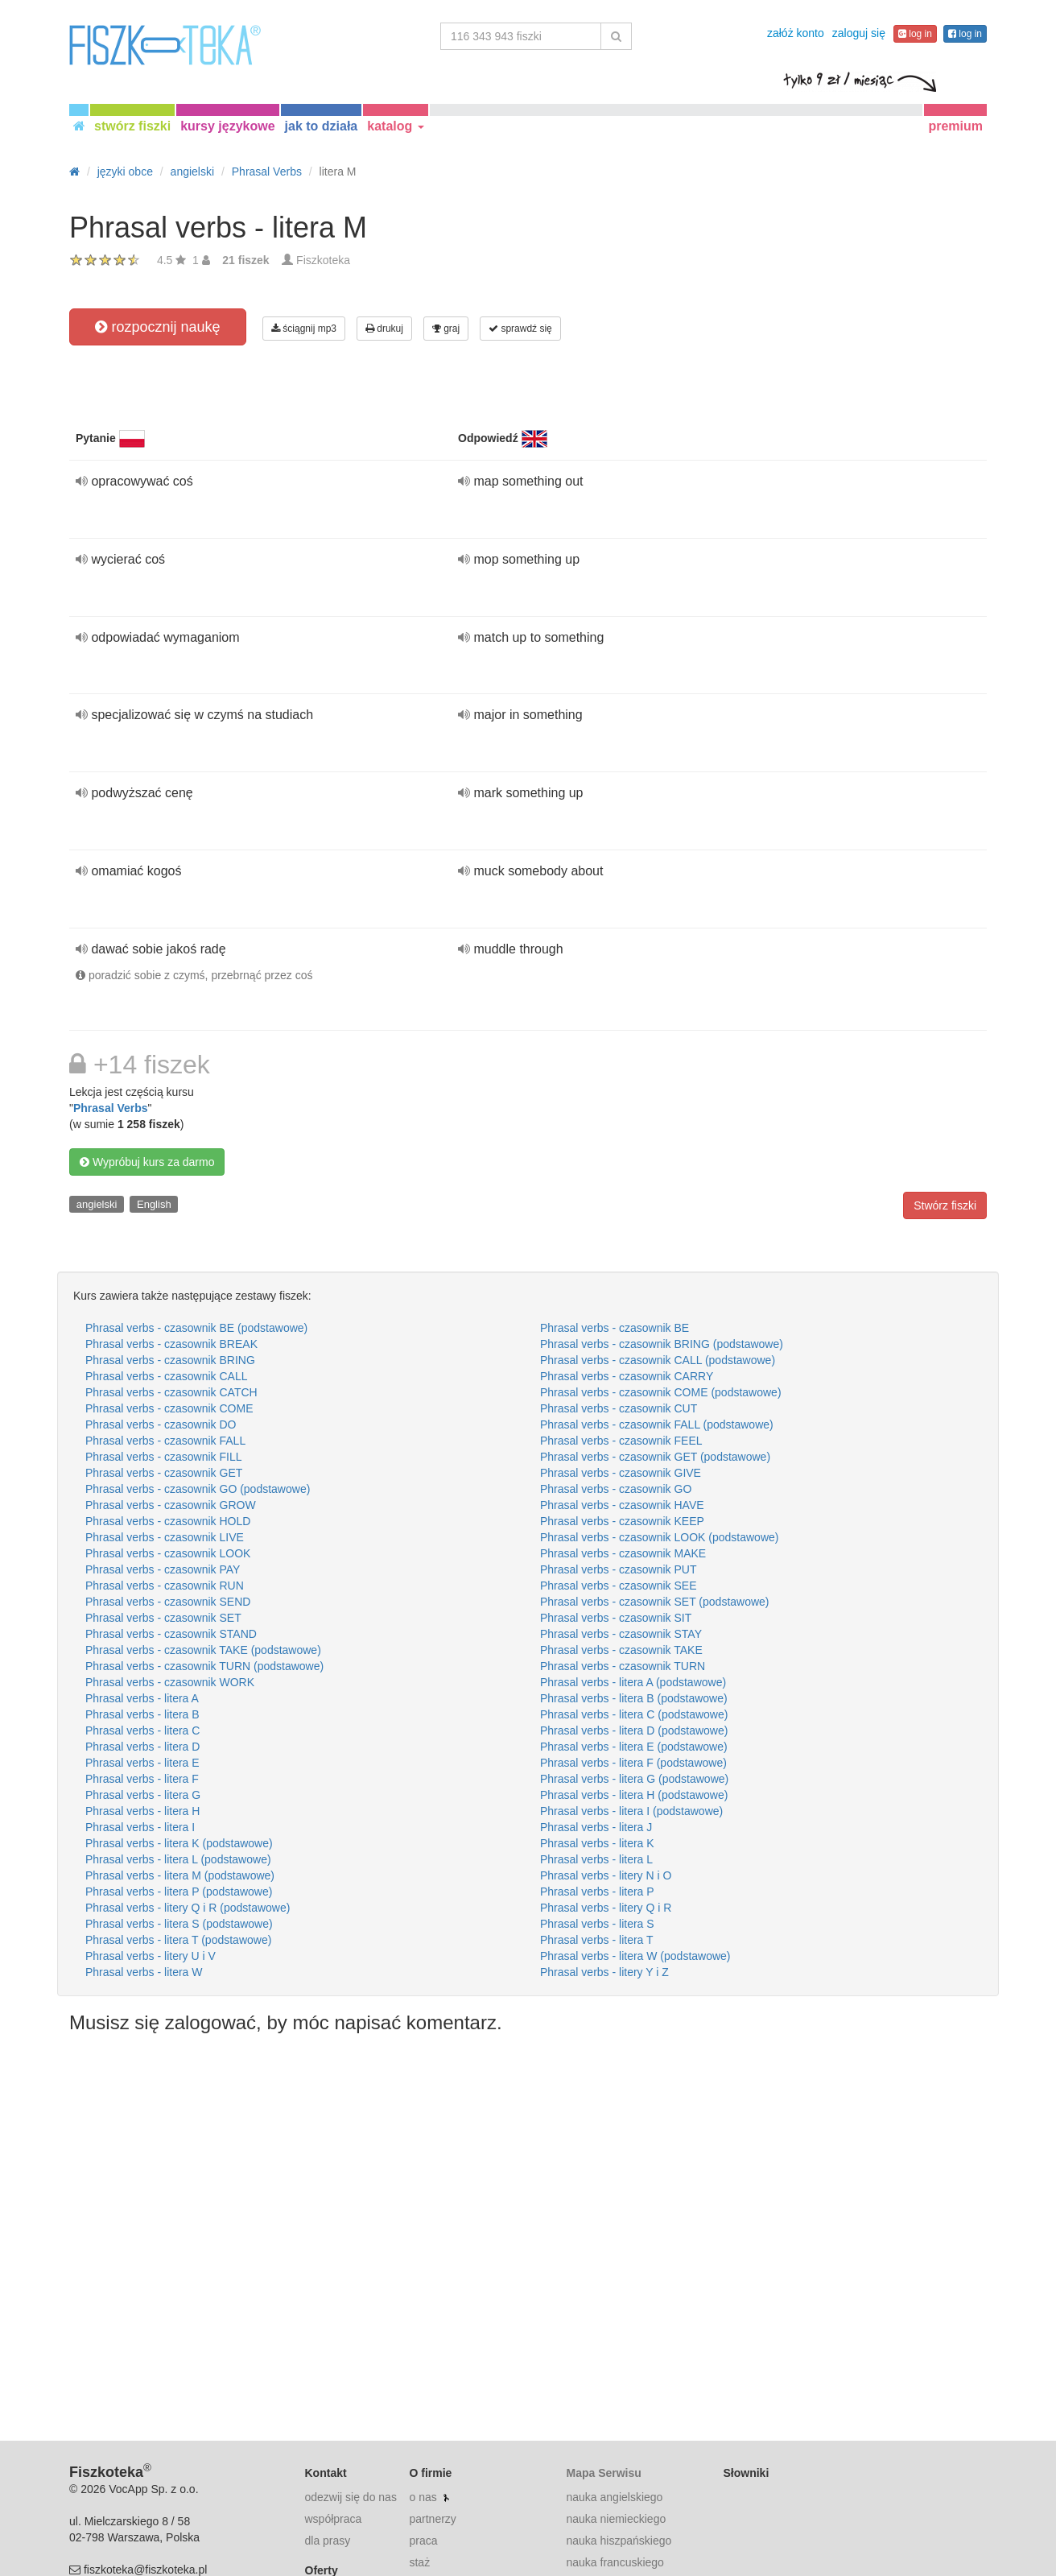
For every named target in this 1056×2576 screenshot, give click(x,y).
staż (419, 2562)
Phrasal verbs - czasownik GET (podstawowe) (655, 1456)
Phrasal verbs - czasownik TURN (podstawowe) (204, 1666)
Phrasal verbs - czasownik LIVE (164, 1537)
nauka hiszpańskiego (618, 2540)
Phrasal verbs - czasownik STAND (171, 1633)
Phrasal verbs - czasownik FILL (163, 1456)
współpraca (333, 2518)
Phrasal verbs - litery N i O (605, 1875)
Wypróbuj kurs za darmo (147, 1162)
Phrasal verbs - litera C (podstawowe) (634, 1714)
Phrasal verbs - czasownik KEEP (622, 1521)
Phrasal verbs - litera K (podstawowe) (179, 1843)
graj (446, 328)
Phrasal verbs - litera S (597, 1923)
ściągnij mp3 (303, 328)
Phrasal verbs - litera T (597, 1939)
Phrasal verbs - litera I (140, 1827)
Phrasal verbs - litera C (142, 1730)
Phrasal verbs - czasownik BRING (170, 1360)
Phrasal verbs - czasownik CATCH (171, 1392)
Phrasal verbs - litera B (142, 1714)
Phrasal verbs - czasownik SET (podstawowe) (654, 1601)
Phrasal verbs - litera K (597, 1843)
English (154, 1204)
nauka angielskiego (614, 2497)
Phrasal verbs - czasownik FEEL (621, 1440)
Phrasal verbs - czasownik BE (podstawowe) (196, 1327)
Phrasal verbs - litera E (142, 1762)
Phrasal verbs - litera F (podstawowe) (633, 1762)
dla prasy (328, 2540)
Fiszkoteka (323, 260)
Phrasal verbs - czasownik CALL (166, 1376)
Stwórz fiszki (945, 1205)
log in (915, 33)
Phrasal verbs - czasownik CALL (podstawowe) (657, 1360)
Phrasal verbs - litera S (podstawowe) (179, 1923)
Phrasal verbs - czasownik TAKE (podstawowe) (203, 1650)
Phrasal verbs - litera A (142, 1698)
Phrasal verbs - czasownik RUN (164, 1585)
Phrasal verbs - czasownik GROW (170, 1505)
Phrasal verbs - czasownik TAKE (621, 1650)
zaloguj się (858, 33)
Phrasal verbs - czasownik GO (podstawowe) (197, 1488)
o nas (422, 2497)
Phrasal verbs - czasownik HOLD (167, 1521)
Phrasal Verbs (110, 1108)
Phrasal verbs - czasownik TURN (622, 1666)
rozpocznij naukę (157, 327)
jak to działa (321, 126)
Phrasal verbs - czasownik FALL (165, 1440)
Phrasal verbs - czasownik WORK (169, 1682)
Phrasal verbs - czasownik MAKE (623, 1553)
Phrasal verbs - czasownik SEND (167, 1601)
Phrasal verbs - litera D (142, 1746)
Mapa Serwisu (603, 2472)
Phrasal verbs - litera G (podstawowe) (634, 1778)
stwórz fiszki (132, 126)
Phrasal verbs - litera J (596, 1827)
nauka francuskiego (614, 2562)
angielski (97, 1204)
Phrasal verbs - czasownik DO (161, 1424)
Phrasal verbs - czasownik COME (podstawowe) (661, 1392)
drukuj (384, 328)
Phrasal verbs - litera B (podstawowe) (634, 1698)
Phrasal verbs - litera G (142, 1794)
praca (423, 2540)
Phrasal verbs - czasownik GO (615, 1488)
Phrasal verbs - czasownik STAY (621, 1633)
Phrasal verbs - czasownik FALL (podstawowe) (656, 1424)
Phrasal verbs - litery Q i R (605, 1907)
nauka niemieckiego (616, 2518)
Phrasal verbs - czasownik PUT (618, 1569)
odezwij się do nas (351, 2497)
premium (955, 126)
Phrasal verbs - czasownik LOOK (167, 1553)
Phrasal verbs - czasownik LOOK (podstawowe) (659, 1537)
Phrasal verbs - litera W (143, 1972)
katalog (395, 126)
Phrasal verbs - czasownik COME (169, 1408)
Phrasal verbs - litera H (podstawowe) (634, 1794)
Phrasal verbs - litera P (597, 1891)
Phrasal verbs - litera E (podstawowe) (634, 1746)
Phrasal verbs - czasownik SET (163, 1617)
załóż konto (795, 33)
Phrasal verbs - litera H (142, 1811)
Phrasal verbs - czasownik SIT (615, 1617)
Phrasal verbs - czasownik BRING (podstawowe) (661, 1344)
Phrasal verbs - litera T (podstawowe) (178, 1939)
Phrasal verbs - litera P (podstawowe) (178, 1891)
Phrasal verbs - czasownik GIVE (620, 1472)
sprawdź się (520, 328)
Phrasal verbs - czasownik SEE (618, 1585)
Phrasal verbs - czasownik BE (614, 1327)
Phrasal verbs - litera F (142, 1778)
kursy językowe (227, 126)
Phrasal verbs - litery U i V (150, 1956)
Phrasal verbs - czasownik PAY (162, 1569)
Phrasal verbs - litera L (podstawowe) (178, 1859)
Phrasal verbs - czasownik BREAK (171, 1344)
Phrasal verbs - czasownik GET (163, 1472)
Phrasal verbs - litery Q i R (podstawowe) (187, 1907)
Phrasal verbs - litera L (596, 1859)
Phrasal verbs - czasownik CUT (618, 1408)
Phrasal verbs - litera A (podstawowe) (633, 1682)
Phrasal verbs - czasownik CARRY (626, 1376)
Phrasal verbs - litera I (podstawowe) (631, 1811)
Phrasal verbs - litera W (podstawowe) (635, 1956)
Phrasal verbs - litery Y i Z (604, 1972)
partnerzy (432, 2518)
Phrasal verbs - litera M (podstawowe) (179, 1875)
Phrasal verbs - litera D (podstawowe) (634, 1730)
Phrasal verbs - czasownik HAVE (622, 1505)
